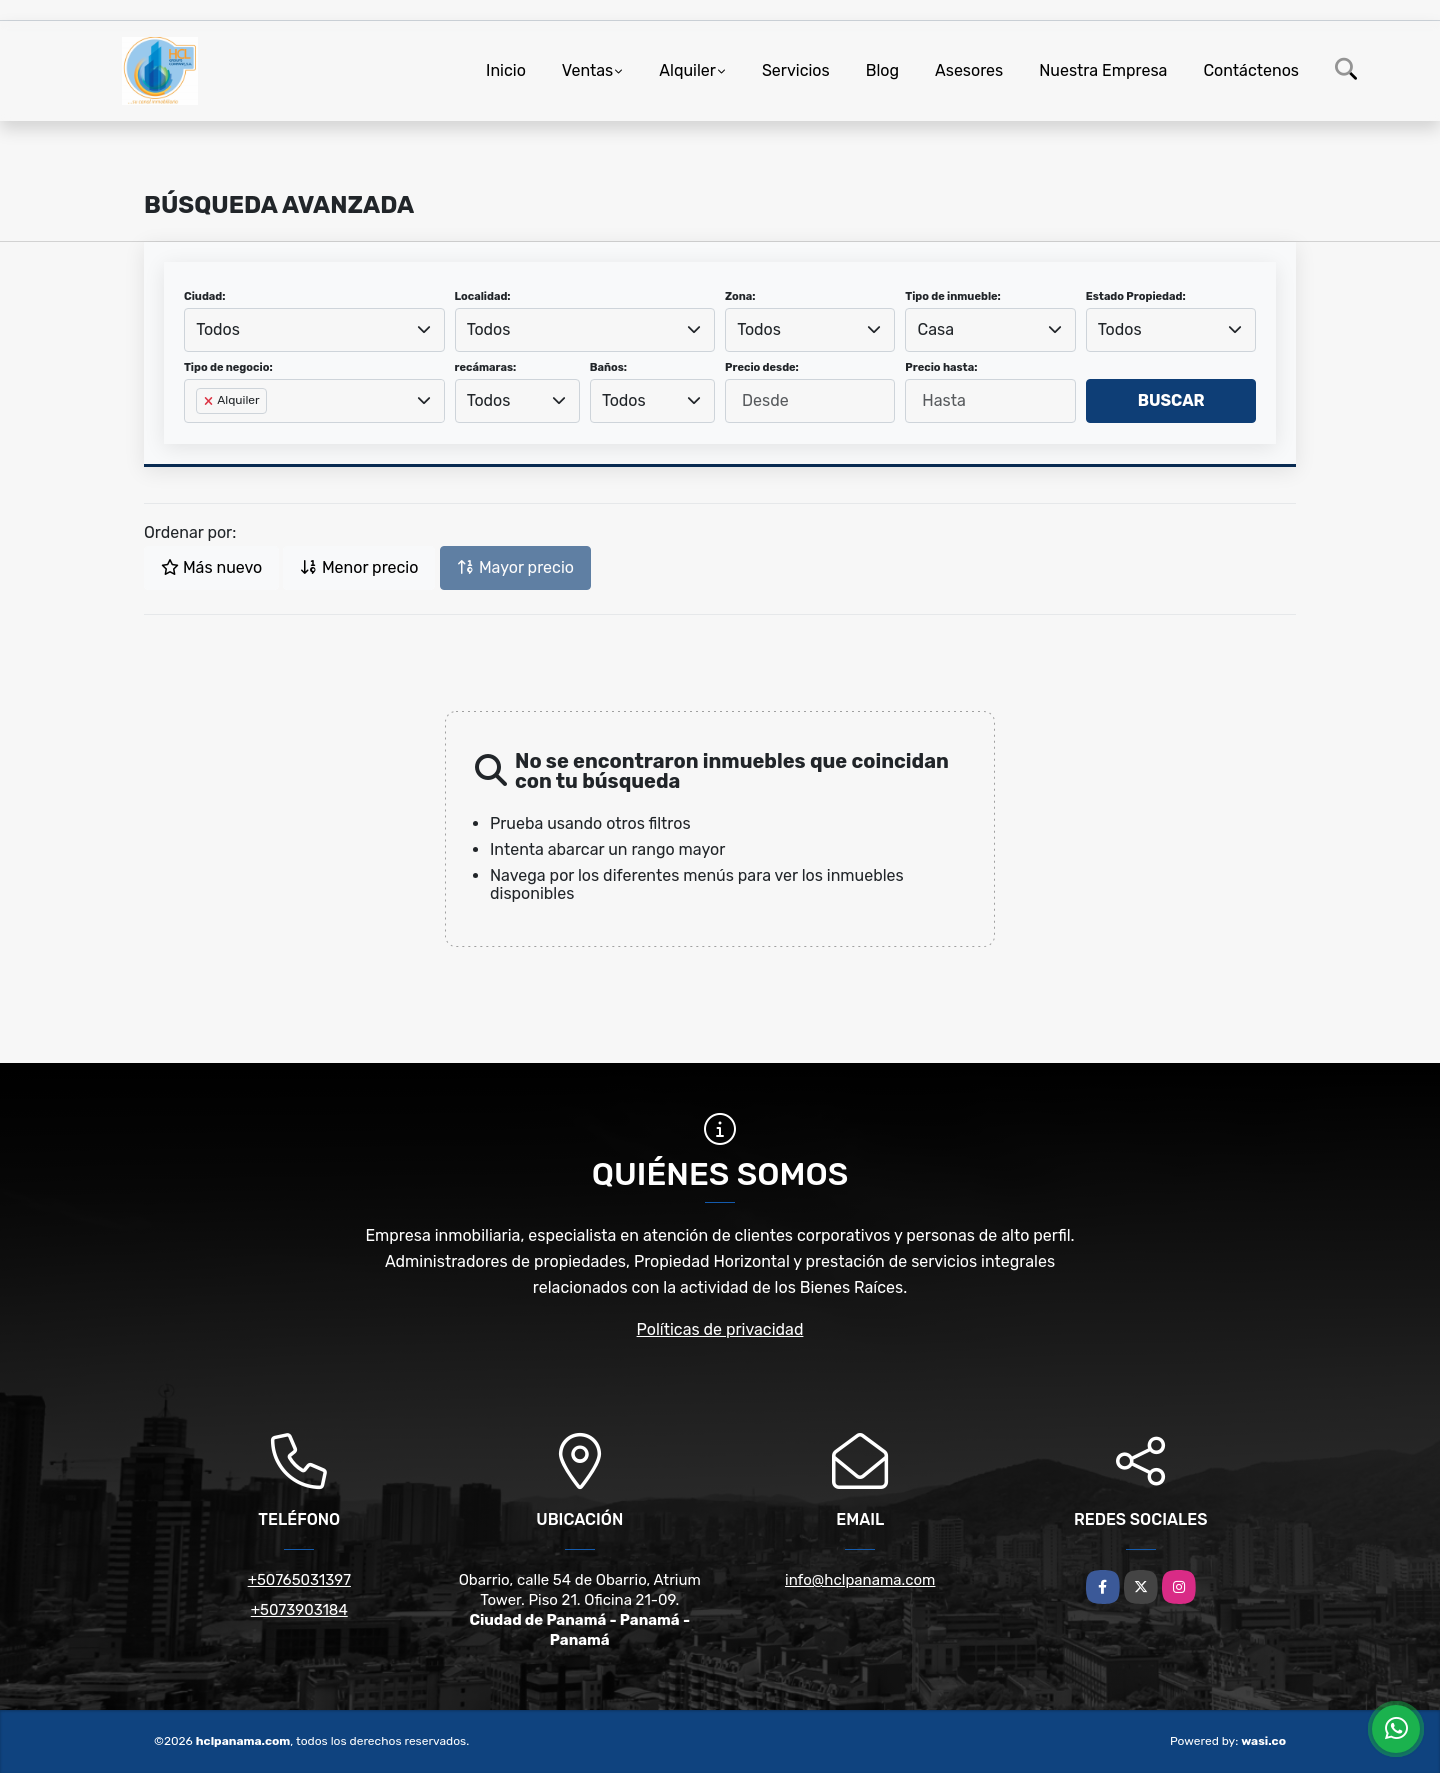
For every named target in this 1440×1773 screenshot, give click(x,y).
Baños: (608, 367)
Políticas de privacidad (720, 1329)
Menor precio (359, 567)
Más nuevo (211, 567)
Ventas (587, 70)
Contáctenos (1251, 70)
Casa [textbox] (936, 329)
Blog (882, 70)
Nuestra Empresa (1103, 70)
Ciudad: (205, 296)
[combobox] (314, 330)
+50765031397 (299, 1580)
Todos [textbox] (218, 329)
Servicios (796, 70)
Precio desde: (762, 367)
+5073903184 (299, 1610)
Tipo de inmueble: (952, 296)
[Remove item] (210, 401)
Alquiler (687, 70)
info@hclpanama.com (860, 1580)
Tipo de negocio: (228, 367)
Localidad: (483, 296)
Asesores (969, 70)
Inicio (506, 70)
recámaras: (486, 367)
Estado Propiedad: (1136, 296)
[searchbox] (202, 433)
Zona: (740, 296)
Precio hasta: (941, 367)
